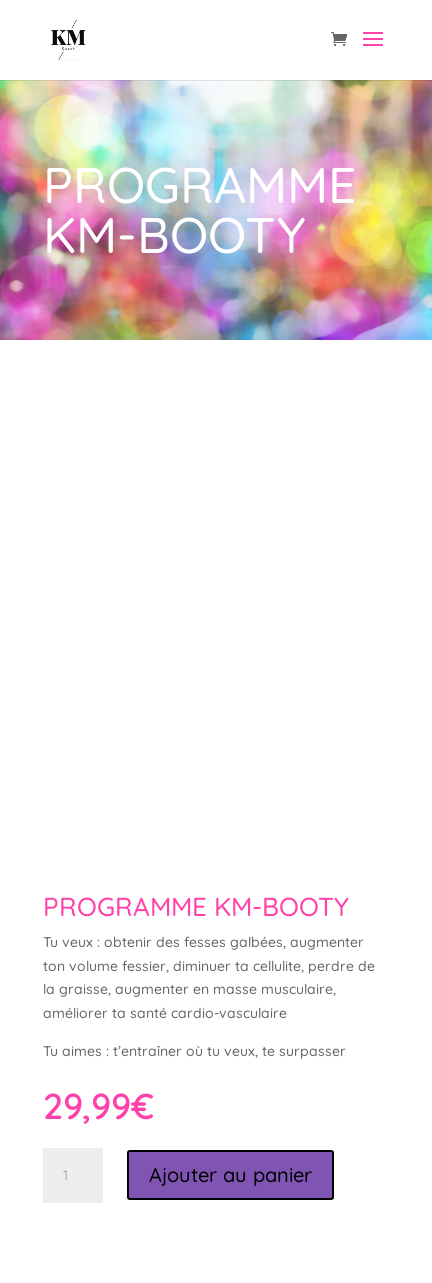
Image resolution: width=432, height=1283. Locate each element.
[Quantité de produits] (73, 1176)
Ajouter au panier (230, 1174)
